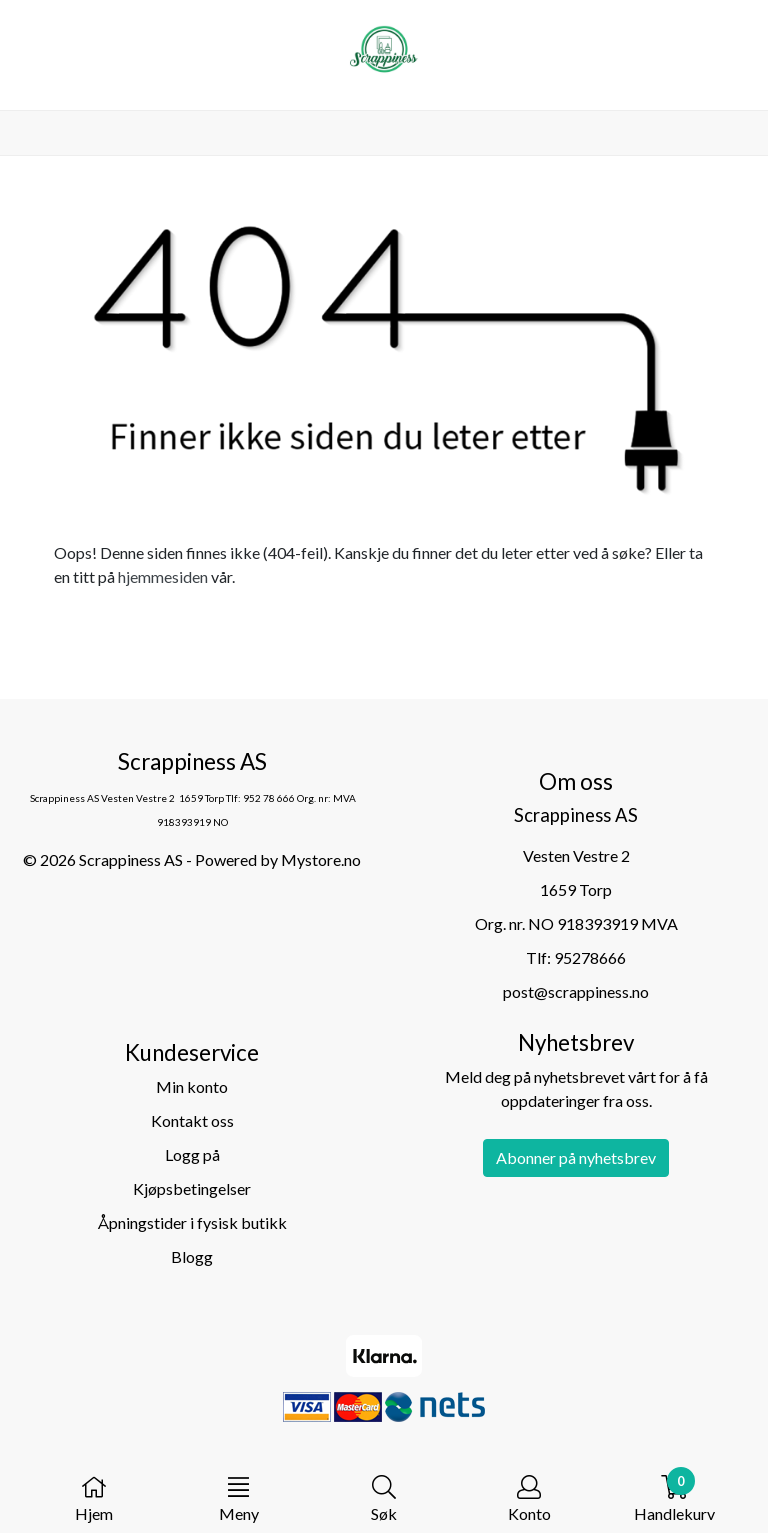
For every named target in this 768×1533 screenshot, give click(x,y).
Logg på (192, 1154)
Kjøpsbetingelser (192, 1188)
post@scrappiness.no (576, 991)
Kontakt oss (192, 1120)
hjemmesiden (163, 576)
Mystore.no (321, 859)
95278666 (590, 957)
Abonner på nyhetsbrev (576, 1157)
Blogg (192, 1256)
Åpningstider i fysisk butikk (192, 1222)
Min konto (192, 1086)
